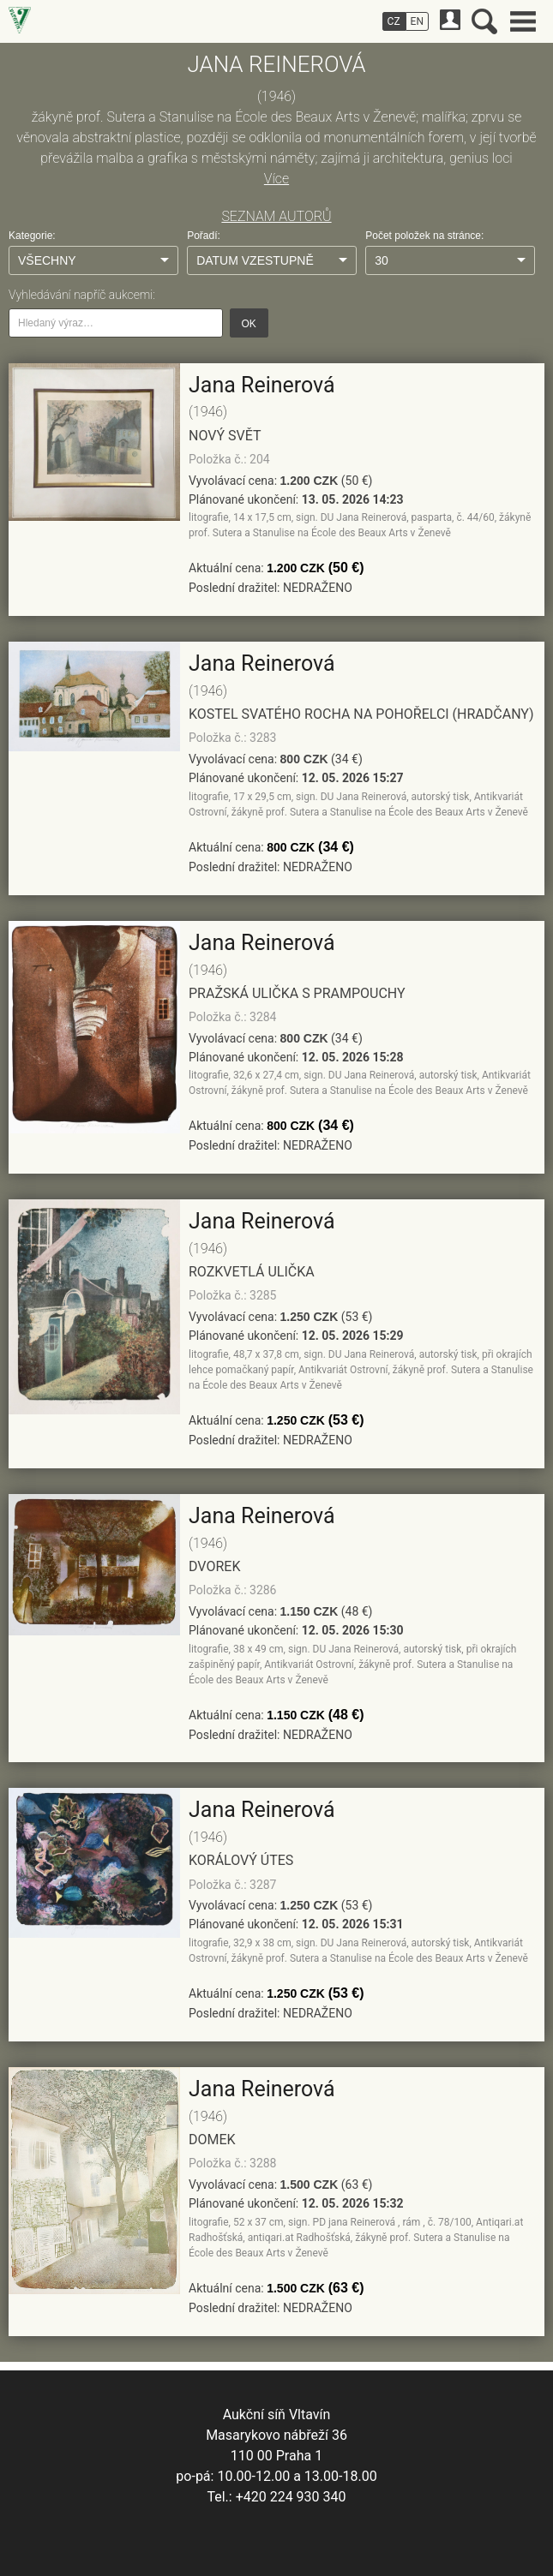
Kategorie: (32, 236)
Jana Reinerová (262, 385)
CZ (394, 21)
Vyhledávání (484, 21)
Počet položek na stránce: (424, 236)
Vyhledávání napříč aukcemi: (82, 295)
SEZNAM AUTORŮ (276, 216)
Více (276, 178)
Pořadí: (203, 236)
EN (417, 21)
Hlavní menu (523, 21)
